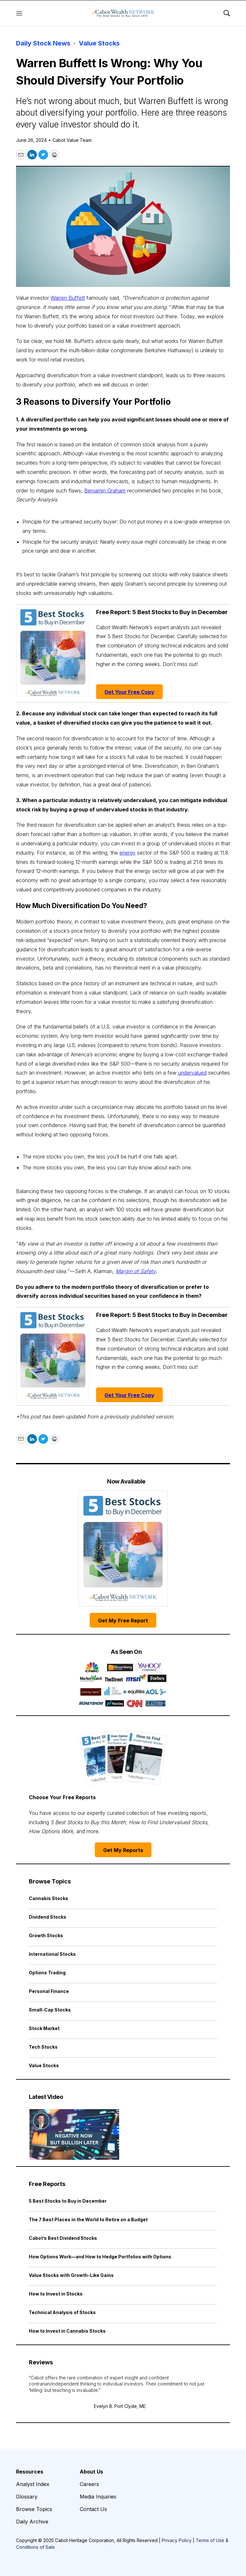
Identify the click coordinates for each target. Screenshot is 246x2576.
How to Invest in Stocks (56, 2293)
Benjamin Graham (105, 490)
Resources (29, 2471)
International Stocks (52, 1954)
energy (127, 852)
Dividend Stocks (47, 1917)
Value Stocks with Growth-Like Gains (71, 2275)
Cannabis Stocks (48, 1898)
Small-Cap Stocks (50, 2009)
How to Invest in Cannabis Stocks (67, 2331)
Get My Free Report (123, 1620)
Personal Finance (49, 1991)
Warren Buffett (68, 298)
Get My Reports (123, 1850)
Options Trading (47, 1972)
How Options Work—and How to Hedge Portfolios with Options (100, 2256)
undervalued (192, 1072)
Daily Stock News (43, 43)
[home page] (123, 13)
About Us (91, 2471)
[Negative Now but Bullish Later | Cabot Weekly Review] (74, 2134)
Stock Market (44, 2028)
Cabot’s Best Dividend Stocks (63, 2238)
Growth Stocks (46, 1935)
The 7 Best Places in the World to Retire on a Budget (88, 2219)
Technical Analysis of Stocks (62, 2312)
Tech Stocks (43, 2047)
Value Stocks (99, 43)
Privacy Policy (177, 2540)
